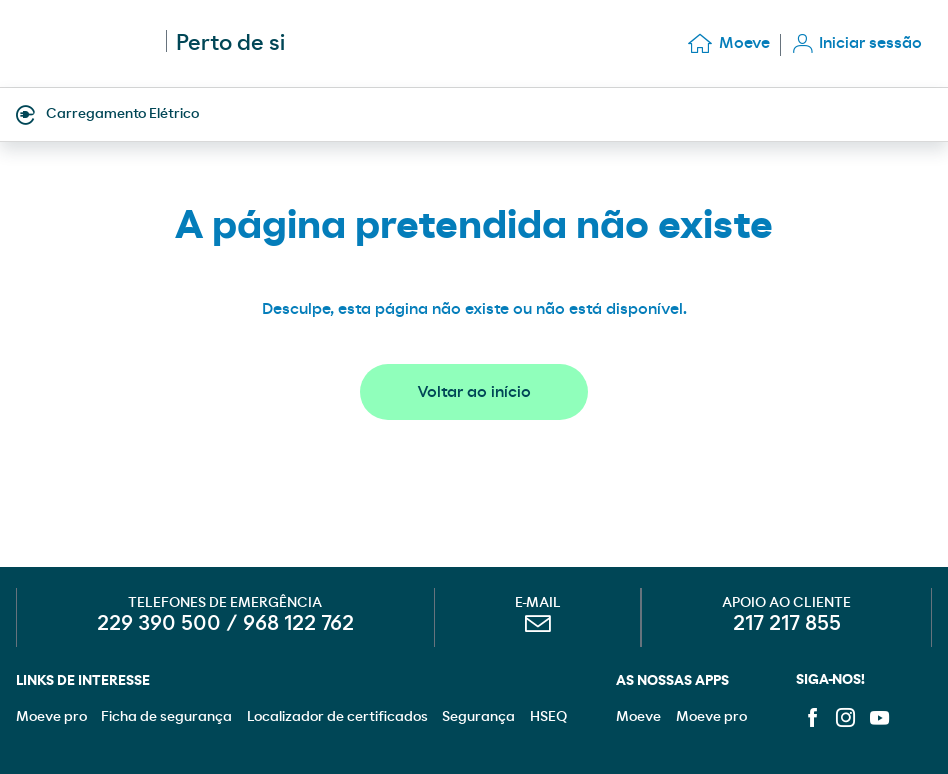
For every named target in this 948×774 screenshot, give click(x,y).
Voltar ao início (474, 392)
